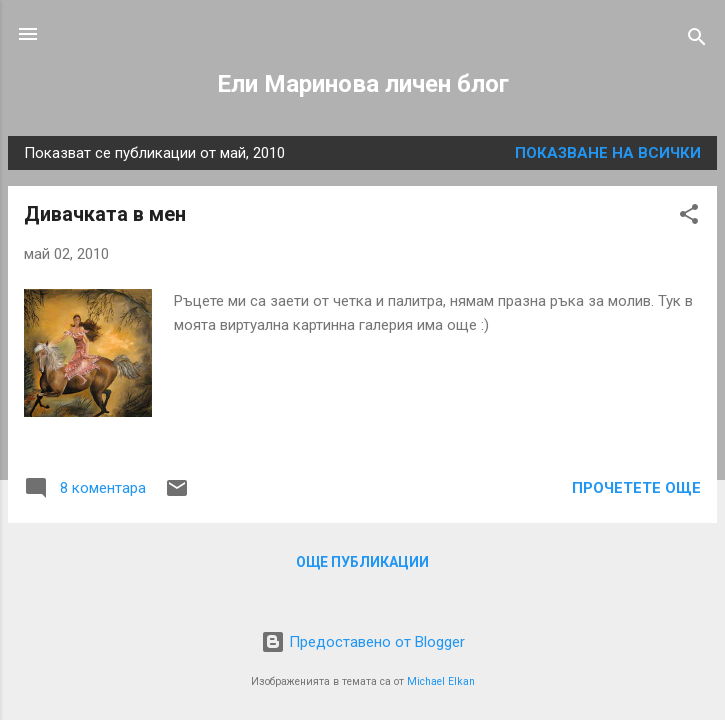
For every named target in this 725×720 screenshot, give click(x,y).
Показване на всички (608, 153)
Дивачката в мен (105, 214)
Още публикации (362, 562)
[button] (689, 217)
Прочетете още (636, 488)
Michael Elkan (441, 681)
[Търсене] (697, 40)
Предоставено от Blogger (363, 642)
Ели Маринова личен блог (363, 84)
